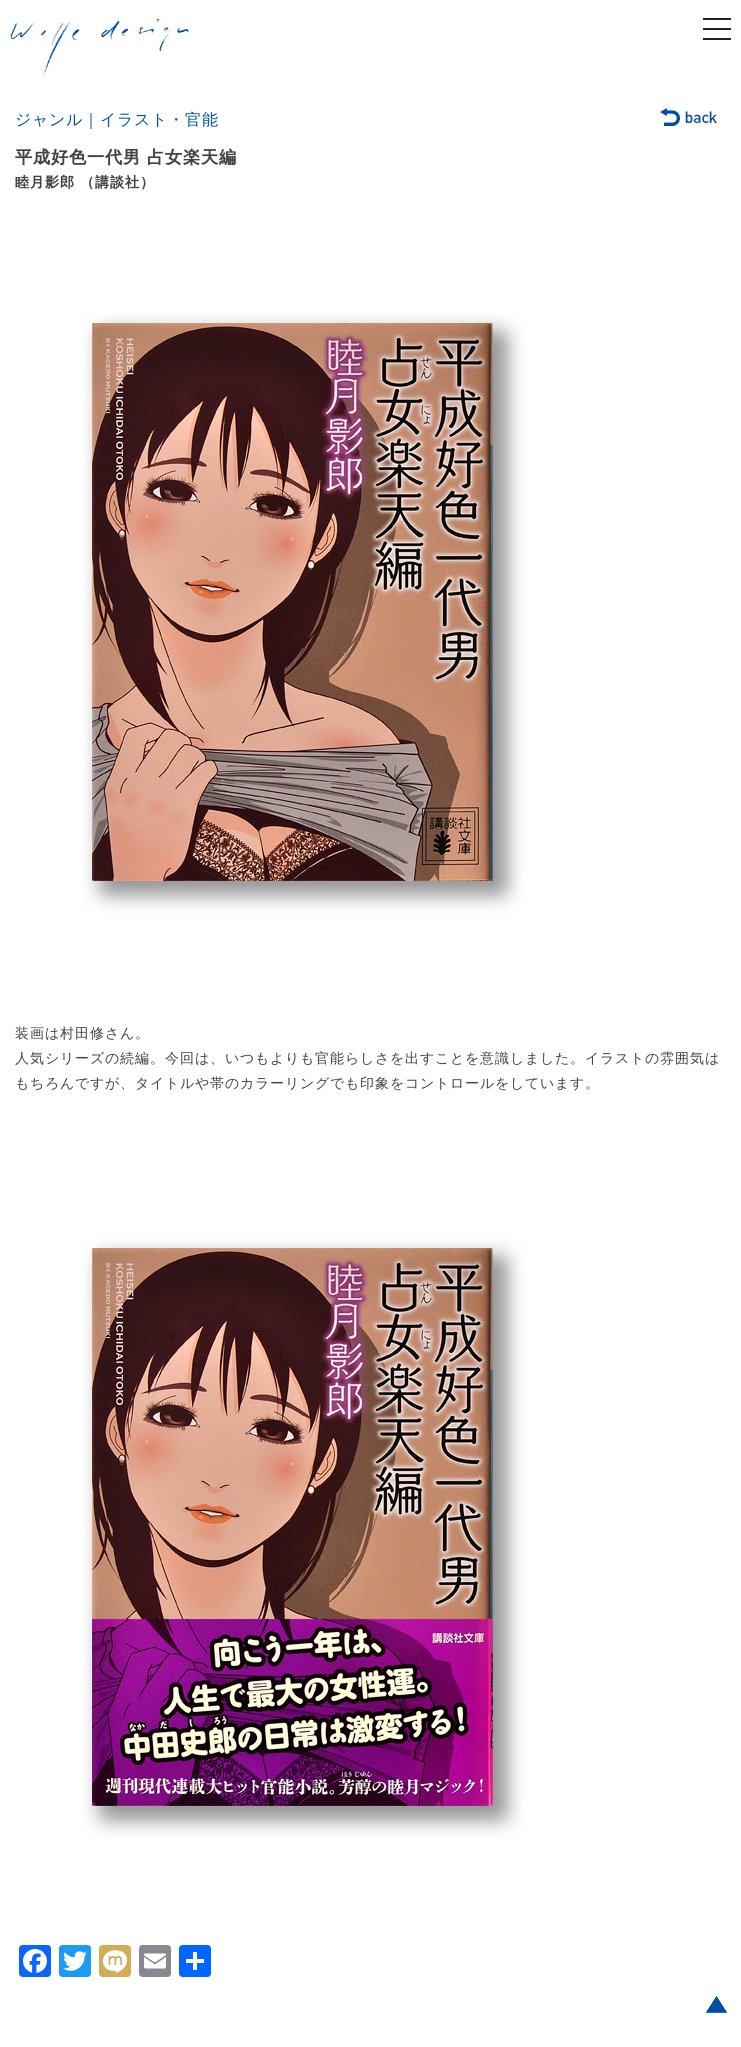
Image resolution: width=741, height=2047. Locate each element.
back (689, 119)
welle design (100, 49)
